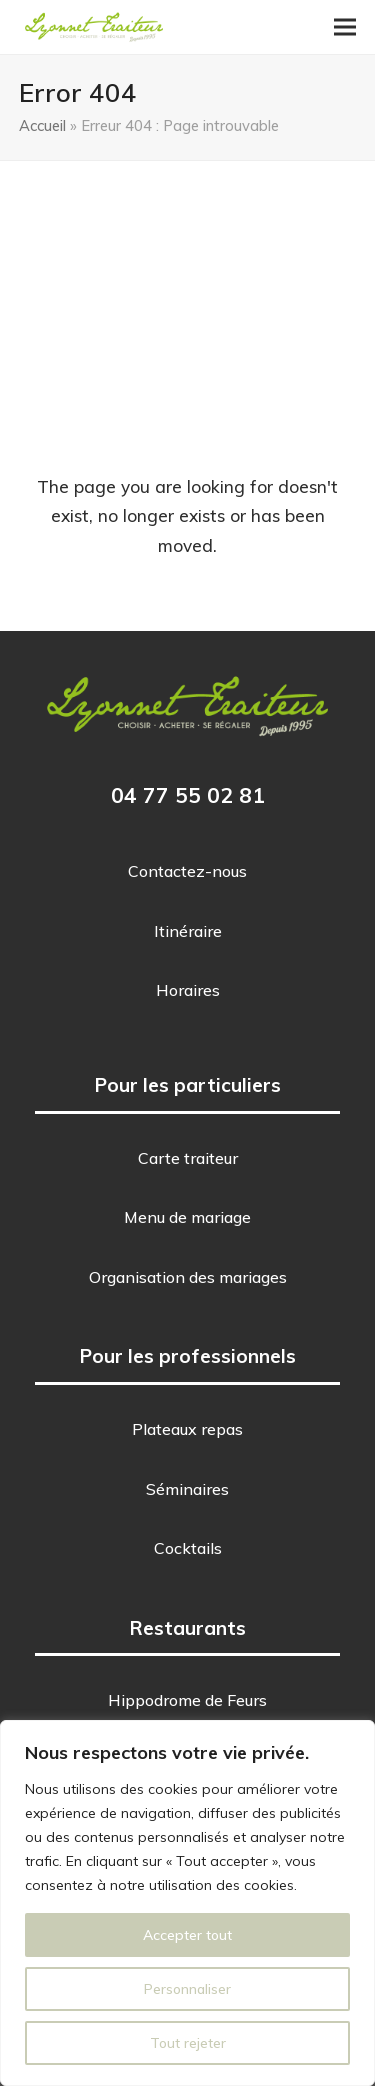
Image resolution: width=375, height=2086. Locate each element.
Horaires (188, 990)
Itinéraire (188, 931)
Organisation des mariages (188, 1277)
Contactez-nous (187, 871)
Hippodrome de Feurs (187, 1700)
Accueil (42, 125)
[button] (345, 27)
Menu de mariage (187, 1217)
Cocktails (188, 1548)
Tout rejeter (188, 2043)
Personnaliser (187, 1989)
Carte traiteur (188, 1158)
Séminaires (187, 1489)
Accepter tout (187, 1935)
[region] (187, 1903)
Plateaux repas (187, 1429)
